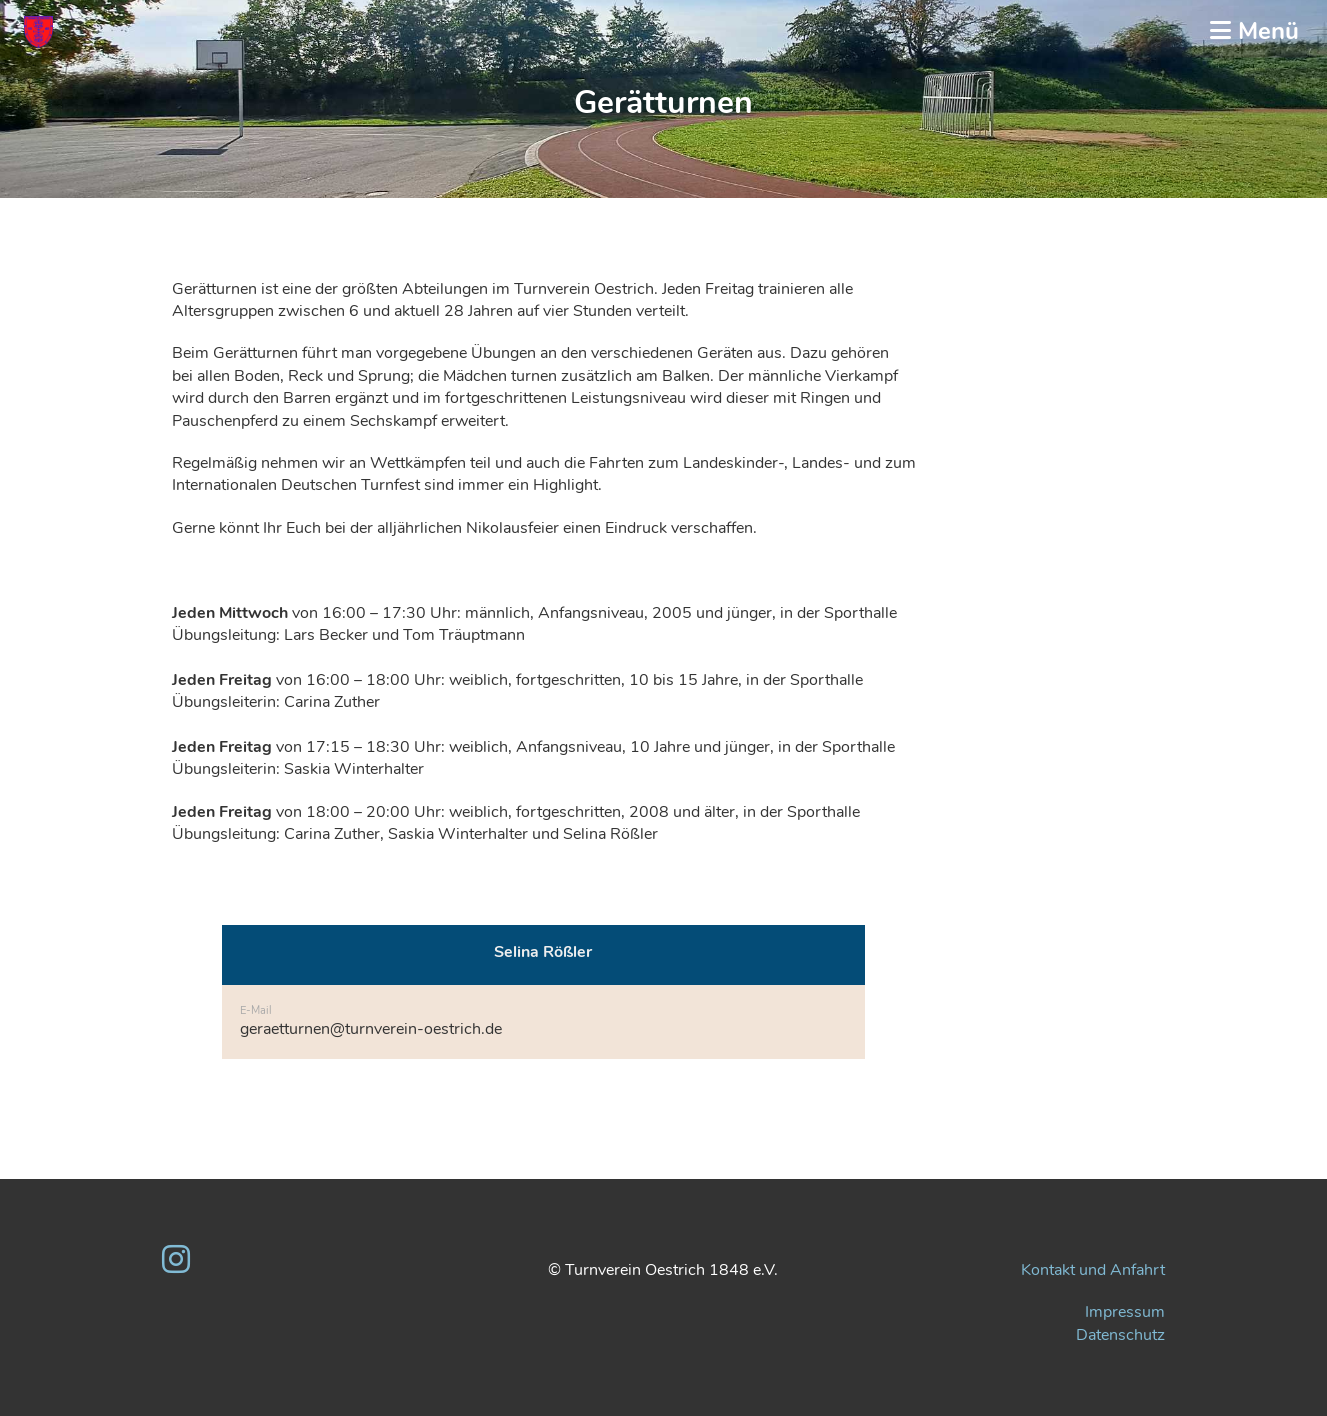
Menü (1254, 31)
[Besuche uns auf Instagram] (176, 1260)
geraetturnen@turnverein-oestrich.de (371, 1029)
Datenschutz (1120, 1335)
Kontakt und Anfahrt (1093, 1270)
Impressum (1125, 1312)
